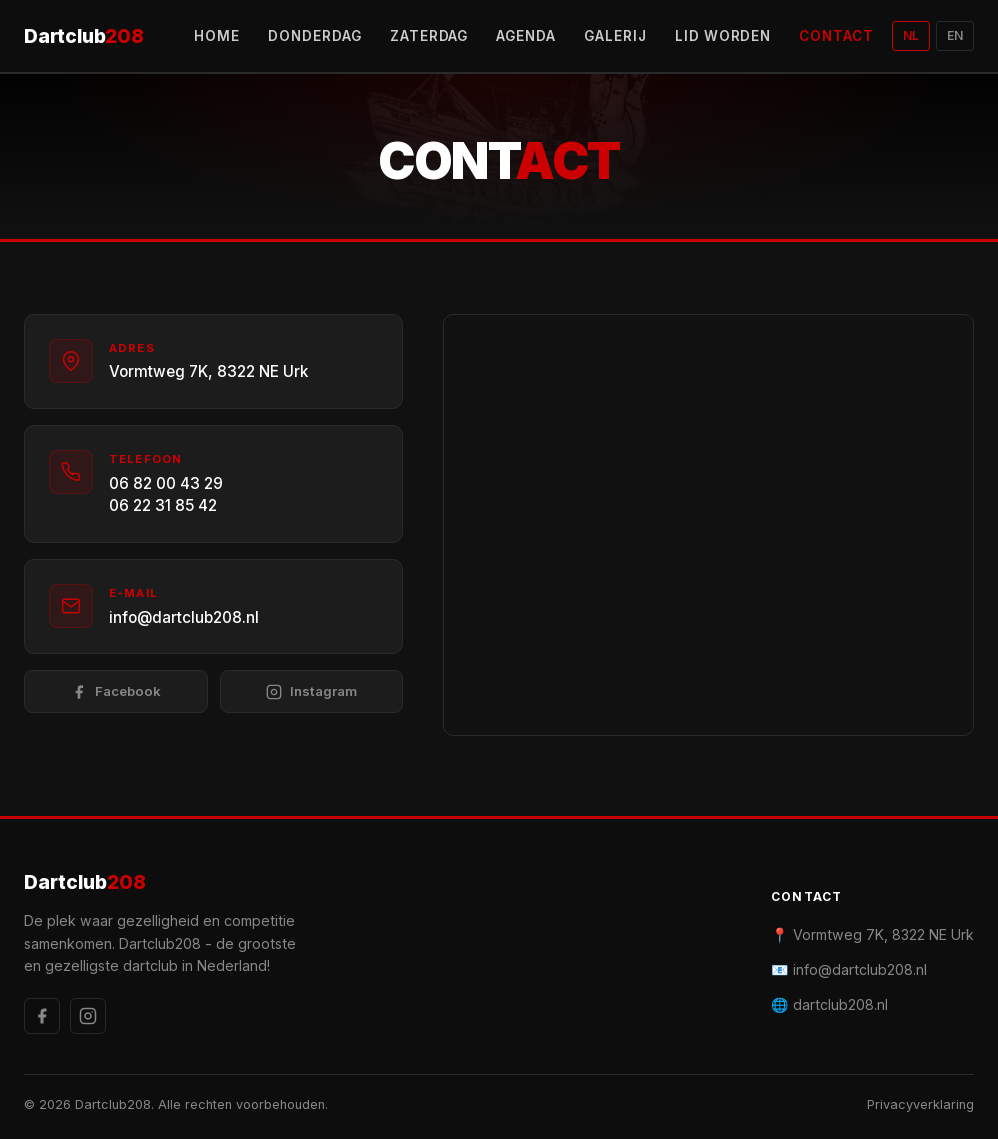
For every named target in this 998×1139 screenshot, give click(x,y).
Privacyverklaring (920, 1104)
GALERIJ (615, 36)
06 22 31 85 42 (163, 505)
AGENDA (526, 36)
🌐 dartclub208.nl (829, 1004)
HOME (217, 36)
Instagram (311, 691)
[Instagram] (88, 1016)
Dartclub (84, 36)
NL (911, 35)
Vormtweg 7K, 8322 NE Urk (208, 371)
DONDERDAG (315, 36)
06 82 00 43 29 (166, 483)
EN (955, 35)
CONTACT (836, 36)
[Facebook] (42, 1016)
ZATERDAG (429, 36)
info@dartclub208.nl (184, 617)
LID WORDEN (723, 36)
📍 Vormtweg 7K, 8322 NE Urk (872, 934)
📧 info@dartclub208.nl (849, 969)
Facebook (116, 691)
